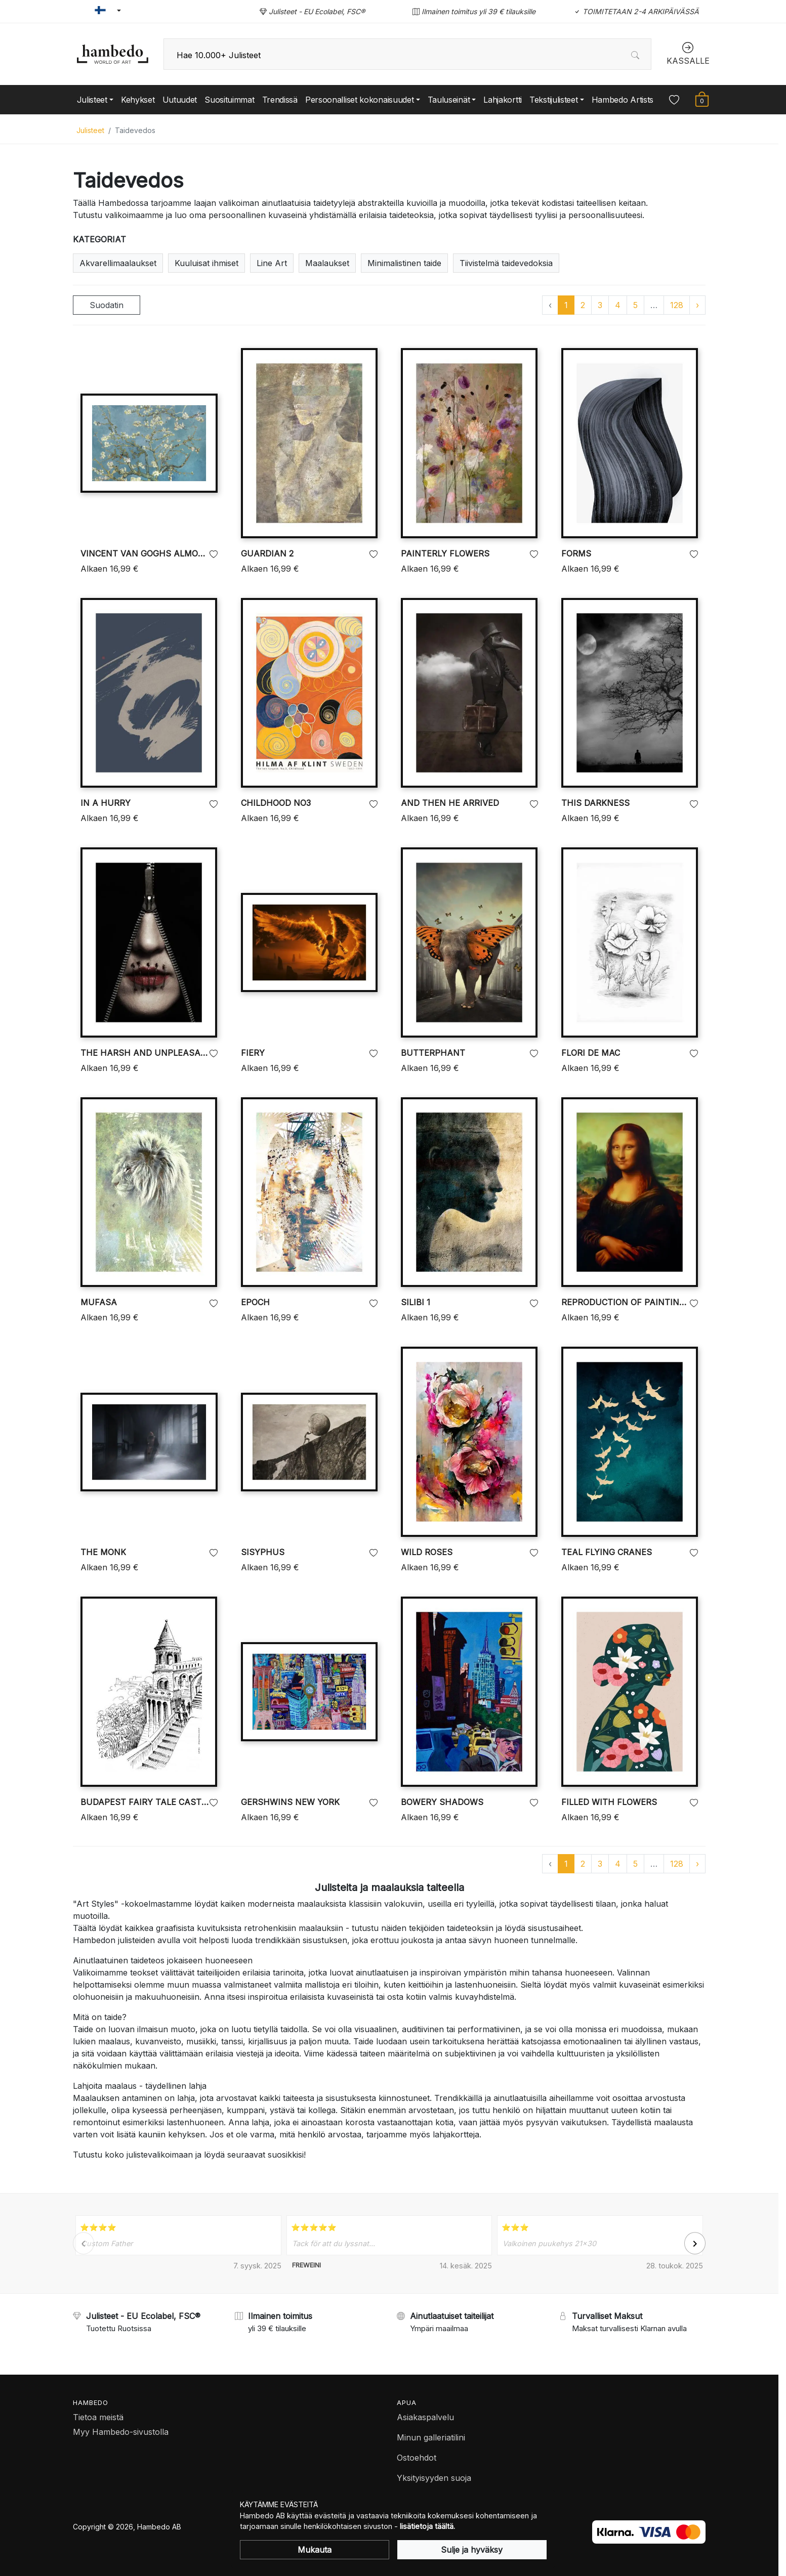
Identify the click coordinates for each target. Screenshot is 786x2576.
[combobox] (407, 54)
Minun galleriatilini (431, 2437)
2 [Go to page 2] (583, 305)
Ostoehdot (416, 2458)
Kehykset (138, 100)
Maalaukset (327, 263)
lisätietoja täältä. (427, 2526)
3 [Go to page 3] (600, 305)
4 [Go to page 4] (617, 305)
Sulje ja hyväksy (472, 2550)
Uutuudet (179, 100)
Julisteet (90, 130)
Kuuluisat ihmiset (206, 263)
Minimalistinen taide (404, 263)
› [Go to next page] (697, 305)
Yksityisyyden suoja (434, 2478)
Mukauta (315, 2550)
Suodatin (106, 305)
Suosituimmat (229, 100)
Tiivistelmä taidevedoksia (506, 263)
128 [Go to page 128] (676, 305)
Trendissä (280, 100)
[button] (103, 11)
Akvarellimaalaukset (117, 263)
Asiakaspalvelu (425, 2417)
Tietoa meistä (98, 2417)
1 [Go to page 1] (566, 305)
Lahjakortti (502, 100)
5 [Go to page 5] (635, 305)
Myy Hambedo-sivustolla (121, 2432)
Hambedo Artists (623, 100)
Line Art (272, 263)
